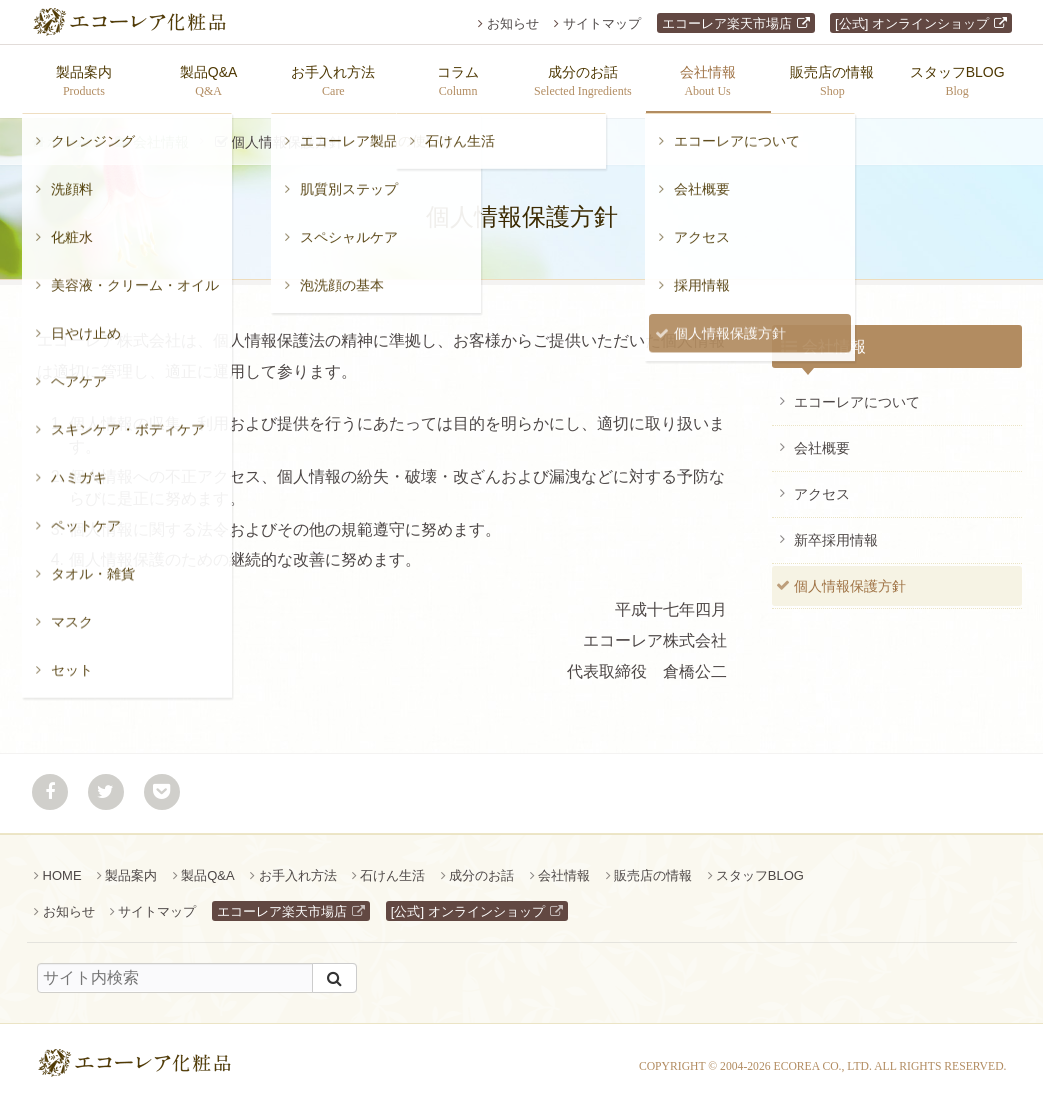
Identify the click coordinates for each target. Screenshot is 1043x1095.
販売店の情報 (653, 865)
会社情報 (161, 132)
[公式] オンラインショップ (912, 23)
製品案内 (131, 865)
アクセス (822, 484)
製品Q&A (207, 865)
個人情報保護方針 (850, 576)
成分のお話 (481, 865)
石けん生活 (392, 865)
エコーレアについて (857, 392)
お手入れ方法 (298, 865)
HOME (62, 865)
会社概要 (822, 438)
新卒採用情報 (836, 530)
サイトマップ (602, 23)
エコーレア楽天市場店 (727, 23)
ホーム (68, 132)
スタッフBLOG (760, 865)
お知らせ (513, 23)
